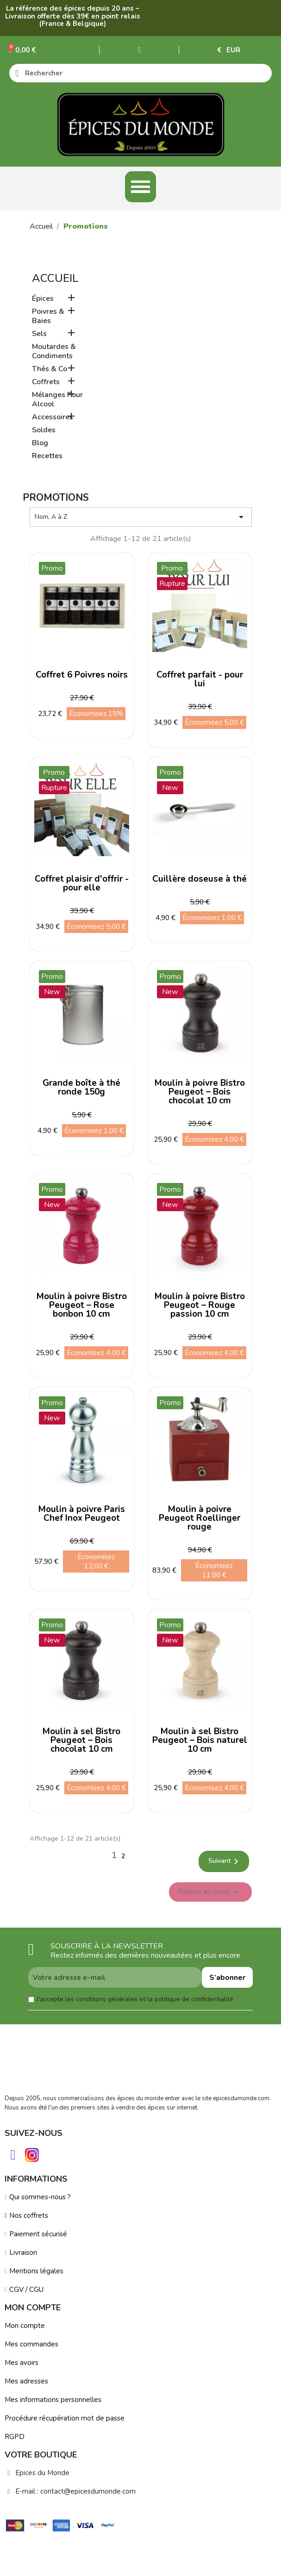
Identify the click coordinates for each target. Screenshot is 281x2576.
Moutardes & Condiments (54, 351)
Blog (40, 443)
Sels (39, 334)
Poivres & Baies (48, 316)
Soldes (44, 430)
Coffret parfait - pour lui (199, 679)
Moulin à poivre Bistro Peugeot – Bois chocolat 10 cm (200, 1092)
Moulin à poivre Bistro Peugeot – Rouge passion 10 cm (200, 1305)
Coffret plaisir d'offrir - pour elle (82, 883)
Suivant (225, 1861)
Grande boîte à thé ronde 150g (81, 1087)
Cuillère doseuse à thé (199, 879)
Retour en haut (210, 1892)
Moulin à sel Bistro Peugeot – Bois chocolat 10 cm (81, 1740)
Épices (43, 299)
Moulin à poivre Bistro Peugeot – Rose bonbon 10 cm (82, 1305)
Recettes (47, 456)
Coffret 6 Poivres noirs (82, 675)
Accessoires (52, 417)
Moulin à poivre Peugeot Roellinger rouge (199, 1518)
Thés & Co (49, 369)
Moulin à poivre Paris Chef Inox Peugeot (81, 1513)
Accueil (55, 278)
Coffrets (46, 382)
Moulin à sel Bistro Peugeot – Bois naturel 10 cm (199, 1740)
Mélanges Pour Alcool (57, 399)
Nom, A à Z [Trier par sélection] (141, 517)
